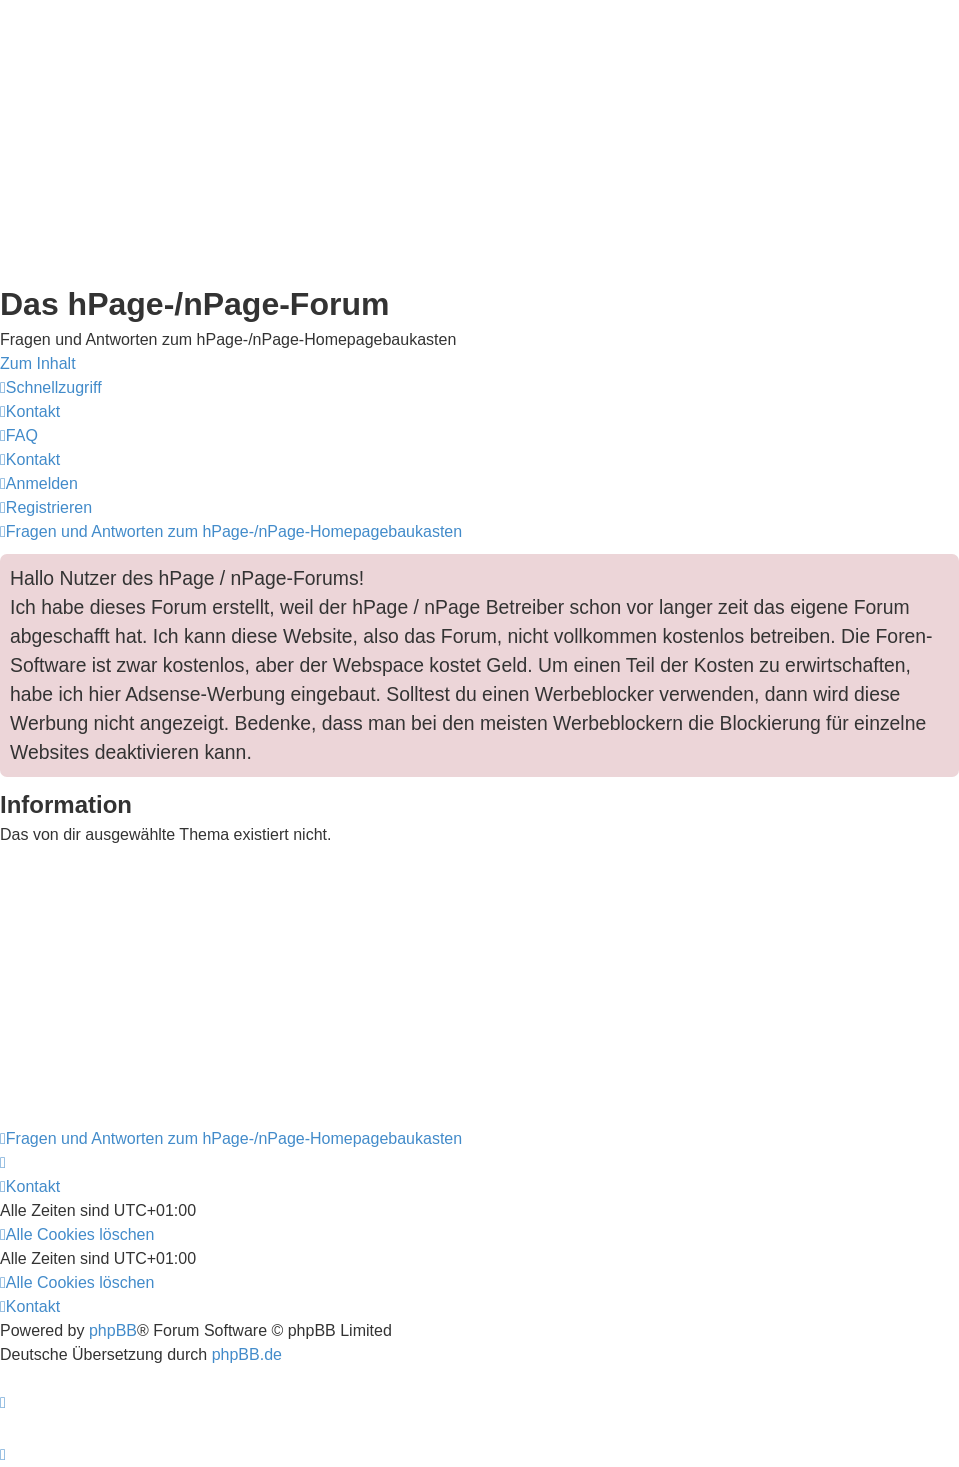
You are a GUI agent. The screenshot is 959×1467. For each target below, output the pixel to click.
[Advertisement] (479, 140)
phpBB (113, 1330)
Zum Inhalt (38, 363)
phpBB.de (247, 1354)
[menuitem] (30, 411)
